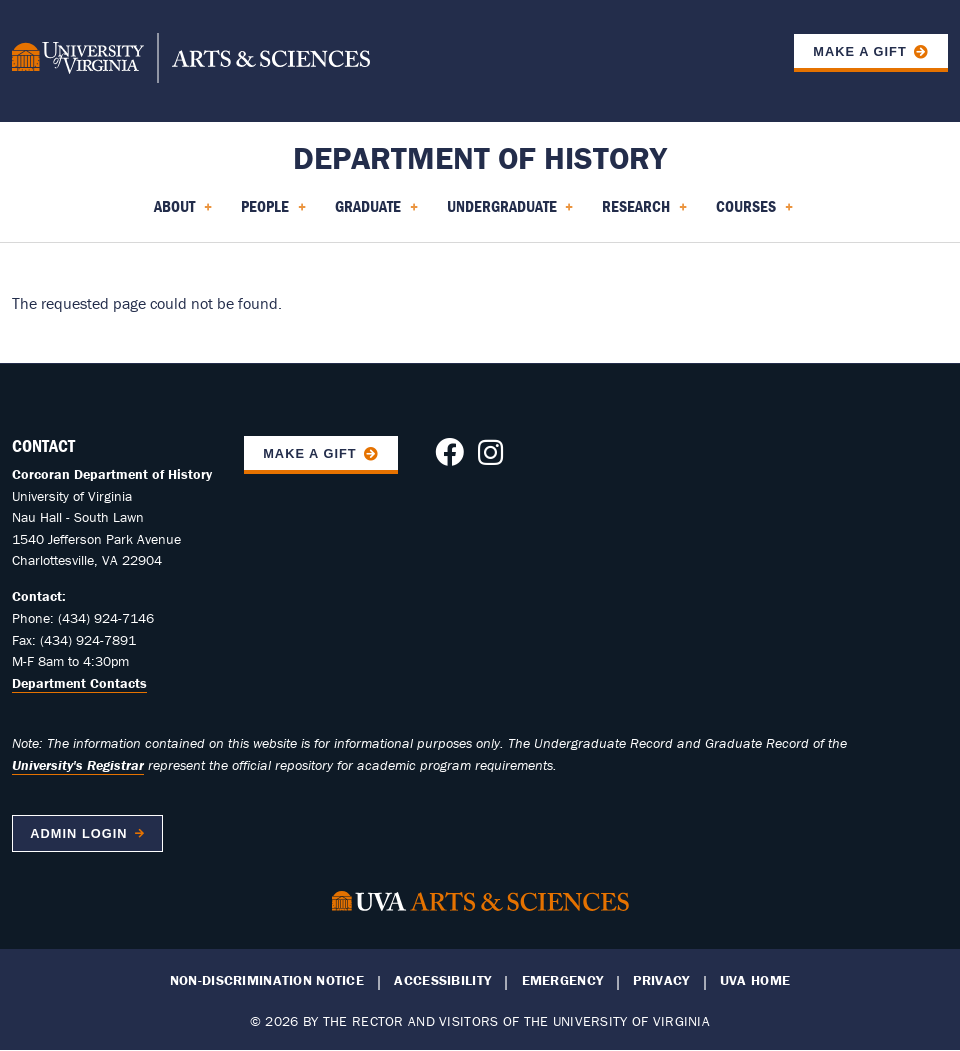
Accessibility (442, 980)
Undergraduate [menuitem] (510, 213)
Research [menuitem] (644, 213)
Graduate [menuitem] (376, 213)
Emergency (563, 980)
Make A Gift (310, 453)
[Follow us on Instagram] (490, 458)
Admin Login (78, 833)
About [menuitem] (183, 213)
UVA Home (755, 980)
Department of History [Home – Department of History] (480, 157)
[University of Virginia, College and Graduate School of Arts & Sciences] (191, 61)
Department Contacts (79, 683)
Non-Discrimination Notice (267, 980)
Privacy (661, 980)
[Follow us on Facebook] (449, 458)
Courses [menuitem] (754, 213)
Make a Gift (860, 51)
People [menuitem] (273, 213)
